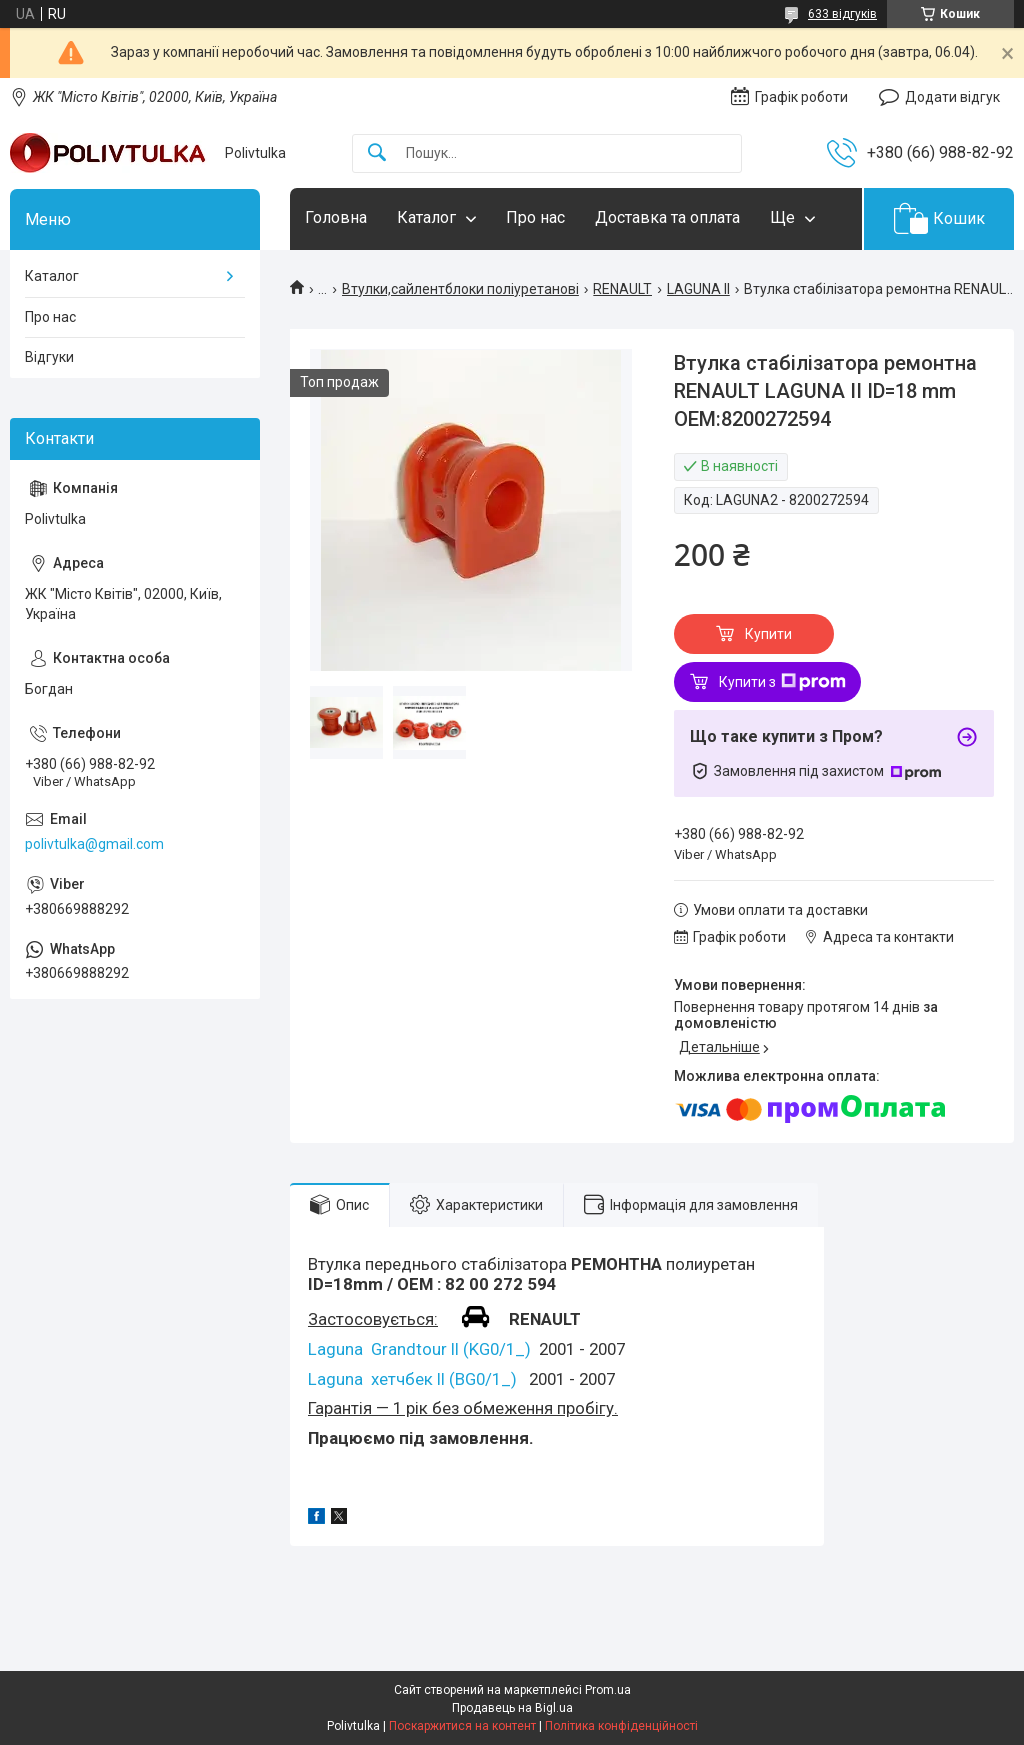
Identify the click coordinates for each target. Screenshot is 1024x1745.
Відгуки (49, 357)
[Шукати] (377, 153)
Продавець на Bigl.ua (512, 1708)
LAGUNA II (698, 289)
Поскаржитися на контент (462, 1726)
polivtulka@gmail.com (94, 844)
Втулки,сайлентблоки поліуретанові (460, 289)
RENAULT (622, 289)
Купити (768, 634)
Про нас (535, 217)
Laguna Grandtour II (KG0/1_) (419, 1349)
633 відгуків (842, 14)
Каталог (426, 217)
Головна (336, 217)
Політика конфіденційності (621, 1726)
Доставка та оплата (667, 217)
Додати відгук (952, 97)
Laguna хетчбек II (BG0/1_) (412, 1379)
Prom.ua (608, 1690)
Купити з (782, 682)
